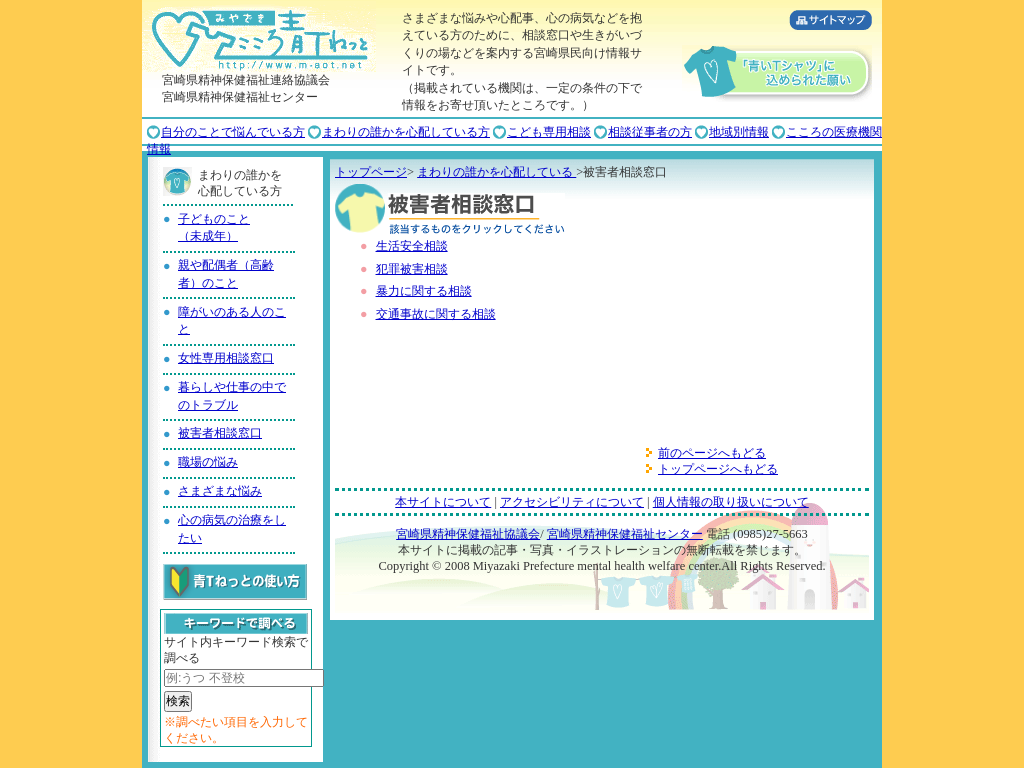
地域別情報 (739, 132)
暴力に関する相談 (424, 291)
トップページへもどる (718, 469)
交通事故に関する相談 (436, 314)
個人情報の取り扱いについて (731, 502)
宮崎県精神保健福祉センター (625, 534)
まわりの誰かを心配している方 (406, 132)
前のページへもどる (712, 453)
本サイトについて (443, 502)
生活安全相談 (412, 246)
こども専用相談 (549, 132)
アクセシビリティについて (572, 502)
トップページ (371, 172)
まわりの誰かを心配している (496, 172)
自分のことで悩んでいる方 (233, 132)
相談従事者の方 (650, 132)
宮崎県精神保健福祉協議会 (468, 534)
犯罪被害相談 (412, 269)
